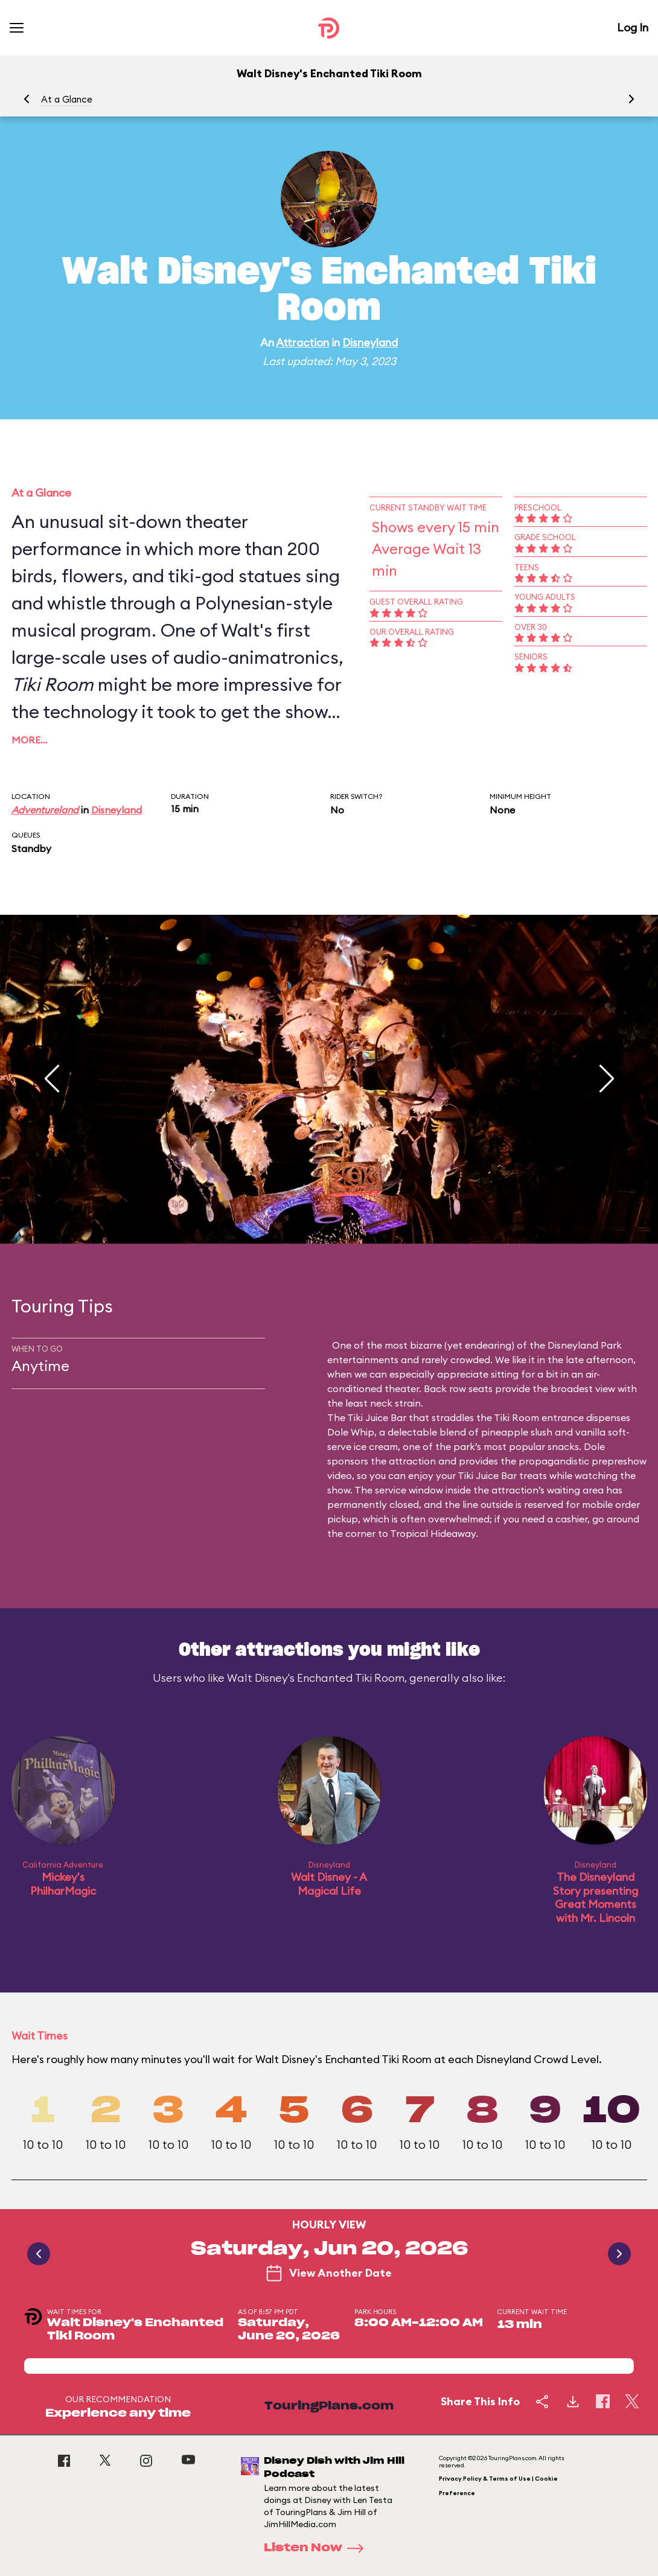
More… (29, 740)
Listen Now (317, 2548)
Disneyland (370, 342)
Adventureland (44, 810)
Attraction (302, 342)
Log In (632, 27)
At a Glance (66, 99)
